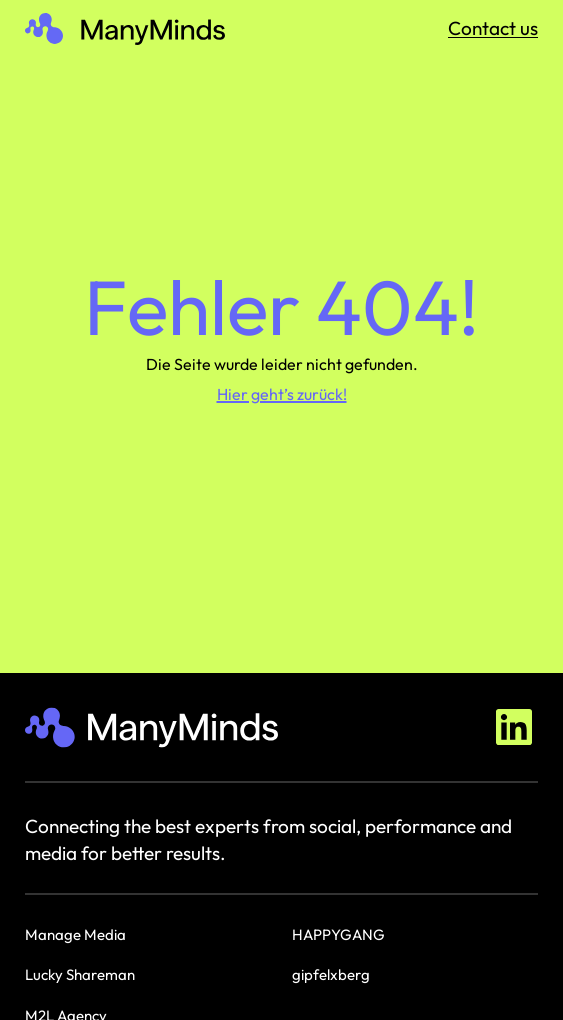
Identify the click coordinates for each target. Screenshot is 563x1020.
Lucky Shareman (80, 974)
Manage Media (75, 934)
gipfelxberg (331, 974)
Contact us (493, 28)
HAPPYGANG (338, 934)
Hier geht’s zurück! (282, 394)
